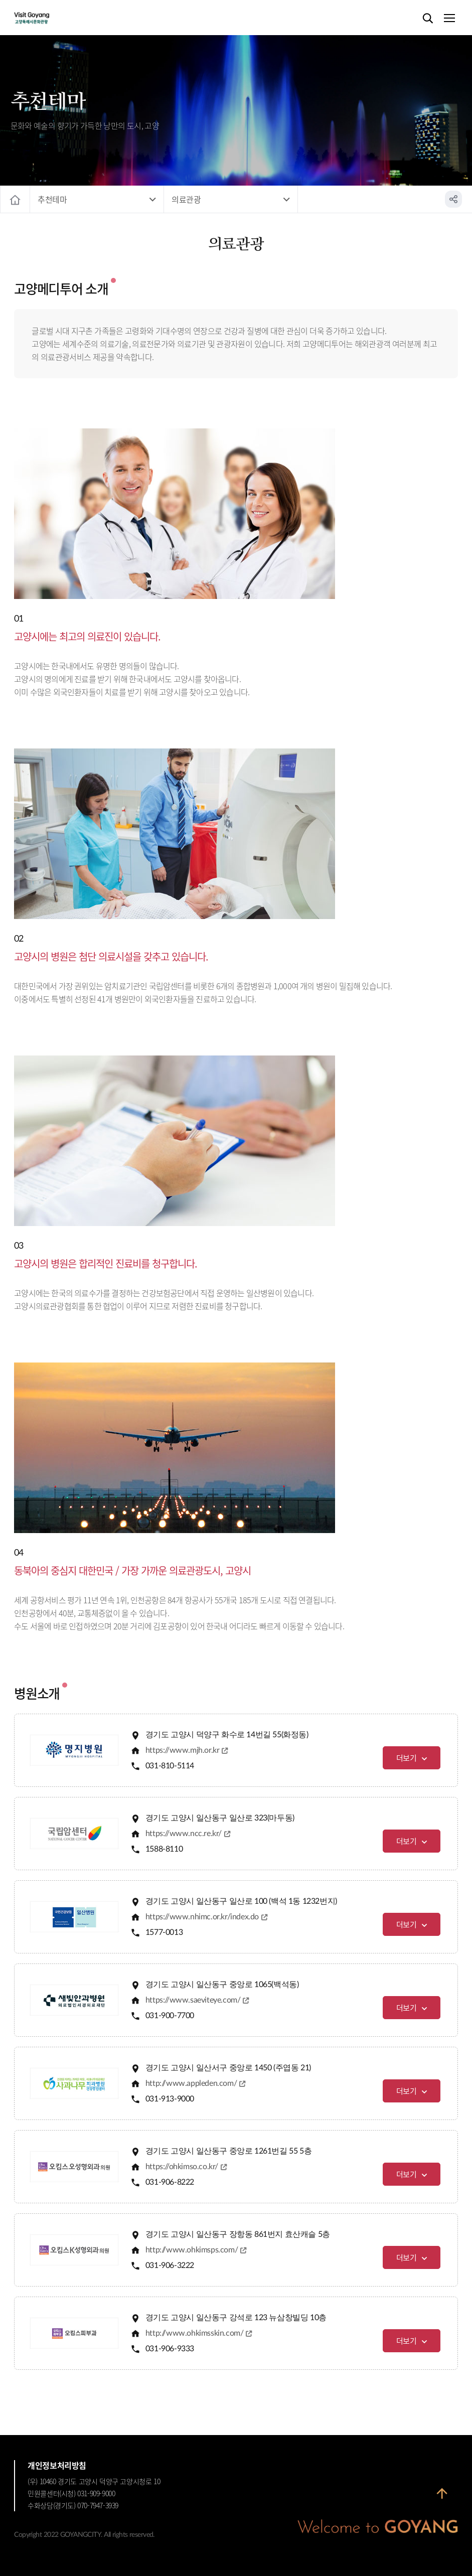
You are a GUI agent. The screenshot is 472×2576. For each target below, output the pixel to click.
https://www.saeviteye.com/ (193, 2000)
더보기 (406, 1757)
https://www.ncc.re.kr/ (183, 1834)
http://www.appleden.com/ (191, 2083)
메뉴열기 (449, 19)
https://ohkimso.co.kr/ (181, 2167)
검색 (428, 19)
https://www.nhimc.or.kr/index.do (202, 1917)
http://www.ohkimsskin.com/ (194, 2333)
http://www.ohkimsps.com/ (191, 2250)
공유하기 (453, 199)
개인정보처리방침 (57, 2465)
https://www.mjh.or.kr (182, 1750)
